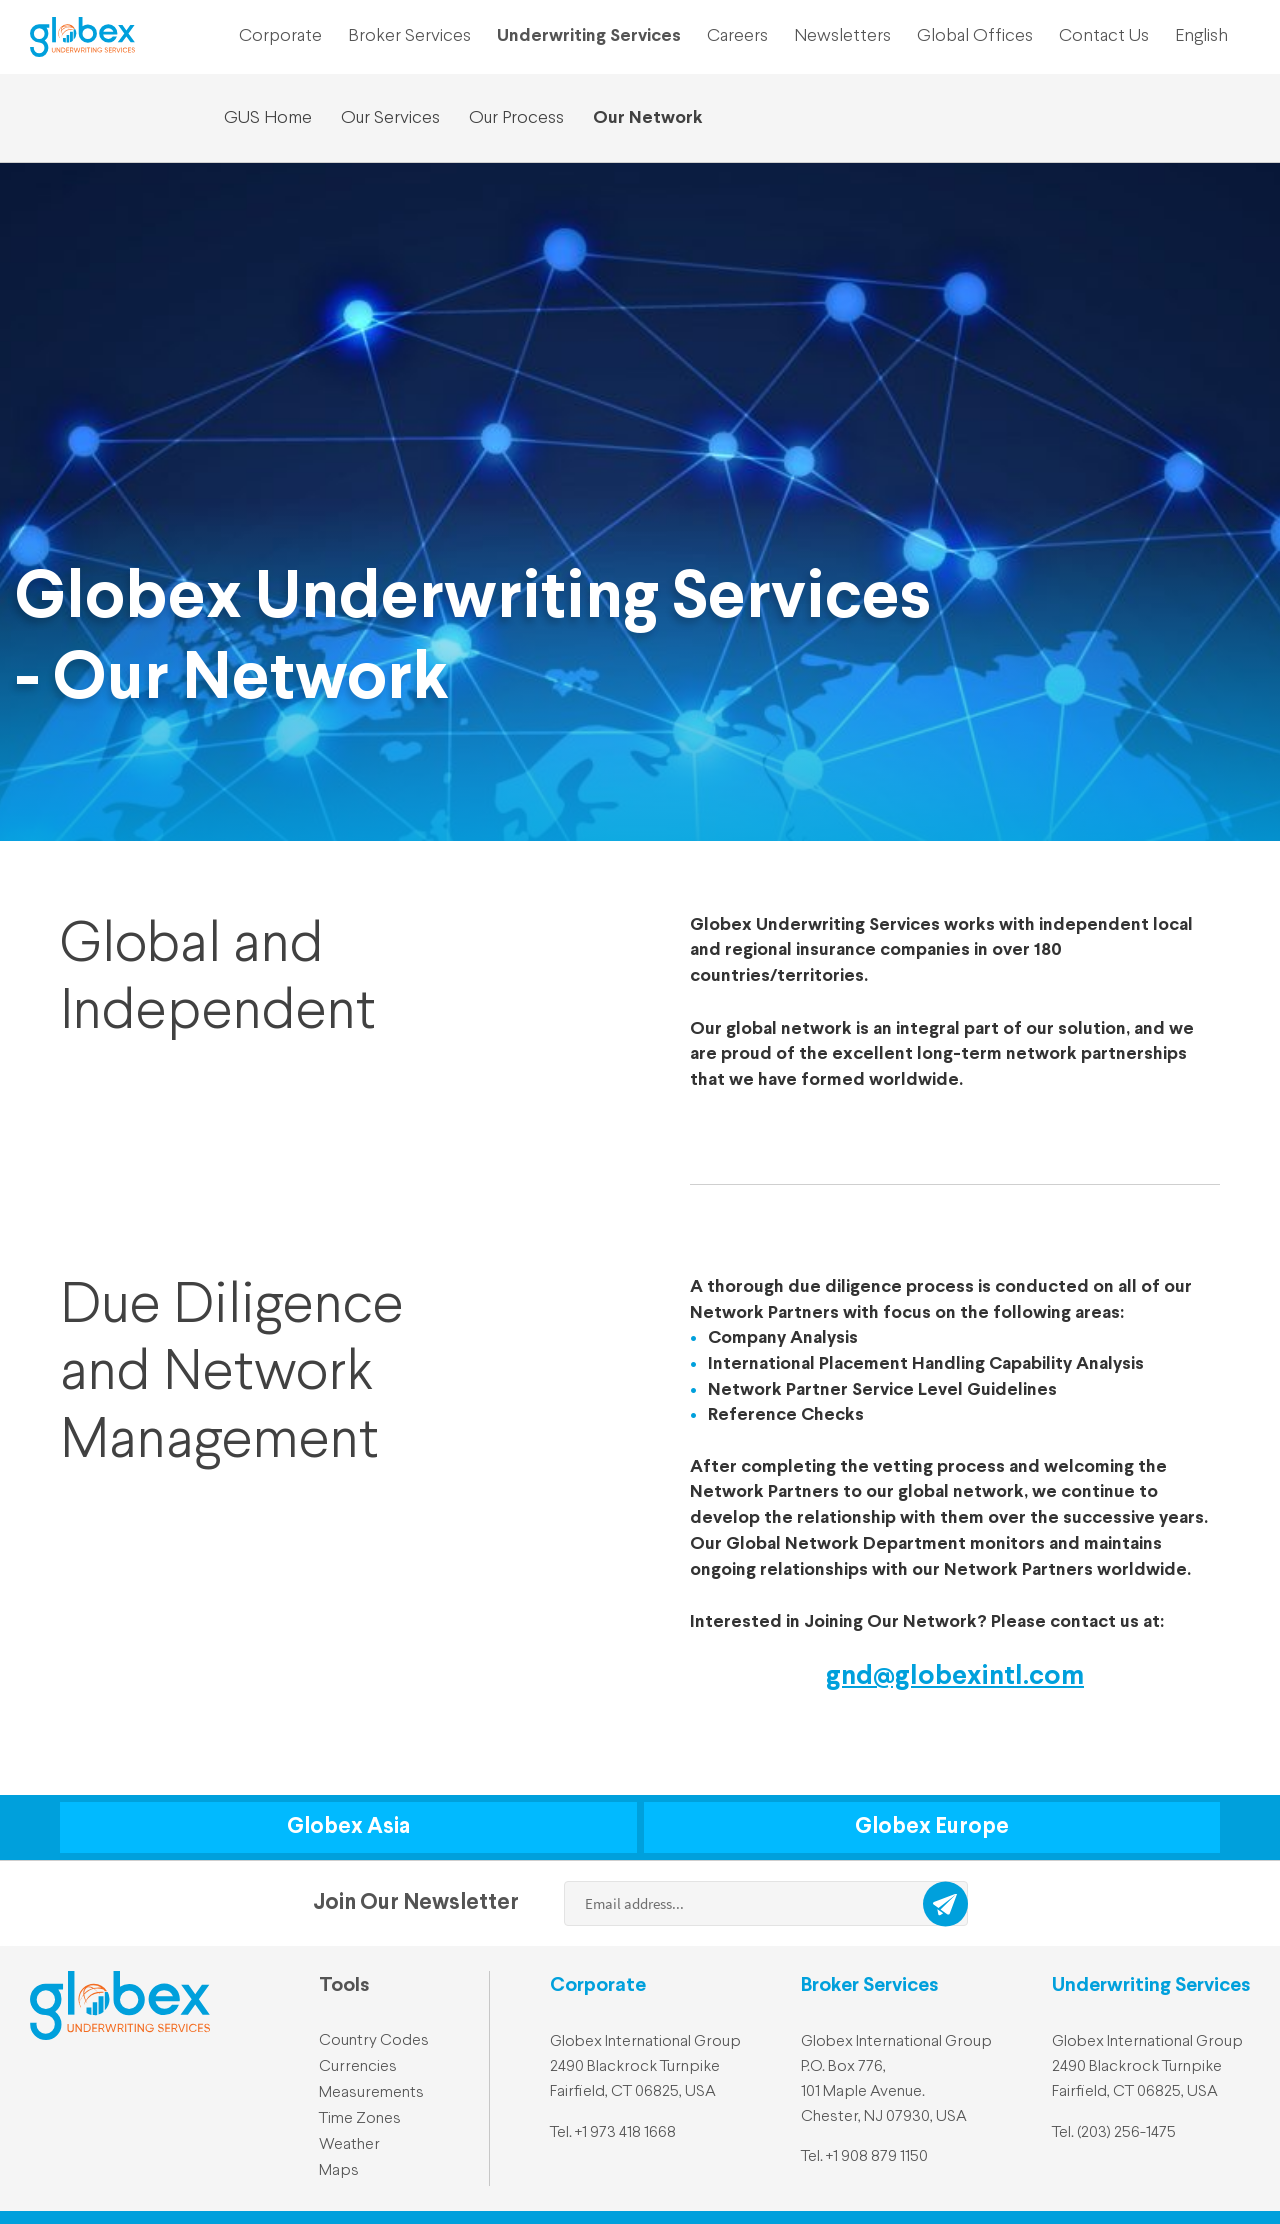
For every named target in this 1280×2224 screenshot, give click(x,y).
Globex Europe (932, 1827)
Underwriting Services (589, 36)
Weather (349, 2145)
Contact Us (1104, 36)
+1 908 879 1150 (877, 2157)
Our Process (516, 118)
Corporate (280, 36)
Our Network (648, 118)
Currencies (358, 2067)
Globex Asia (348, 1827)
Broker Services (409, 36)
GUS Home (268, 118)
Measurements (371, 2093)
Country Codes (374, 2041)
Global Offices (975, 36)
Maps (339, 2171)
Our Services (390, 118)
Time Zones (360, 2119)
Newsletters (842, 36)
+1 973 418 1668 (625, 2133)
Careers (737, 36)
